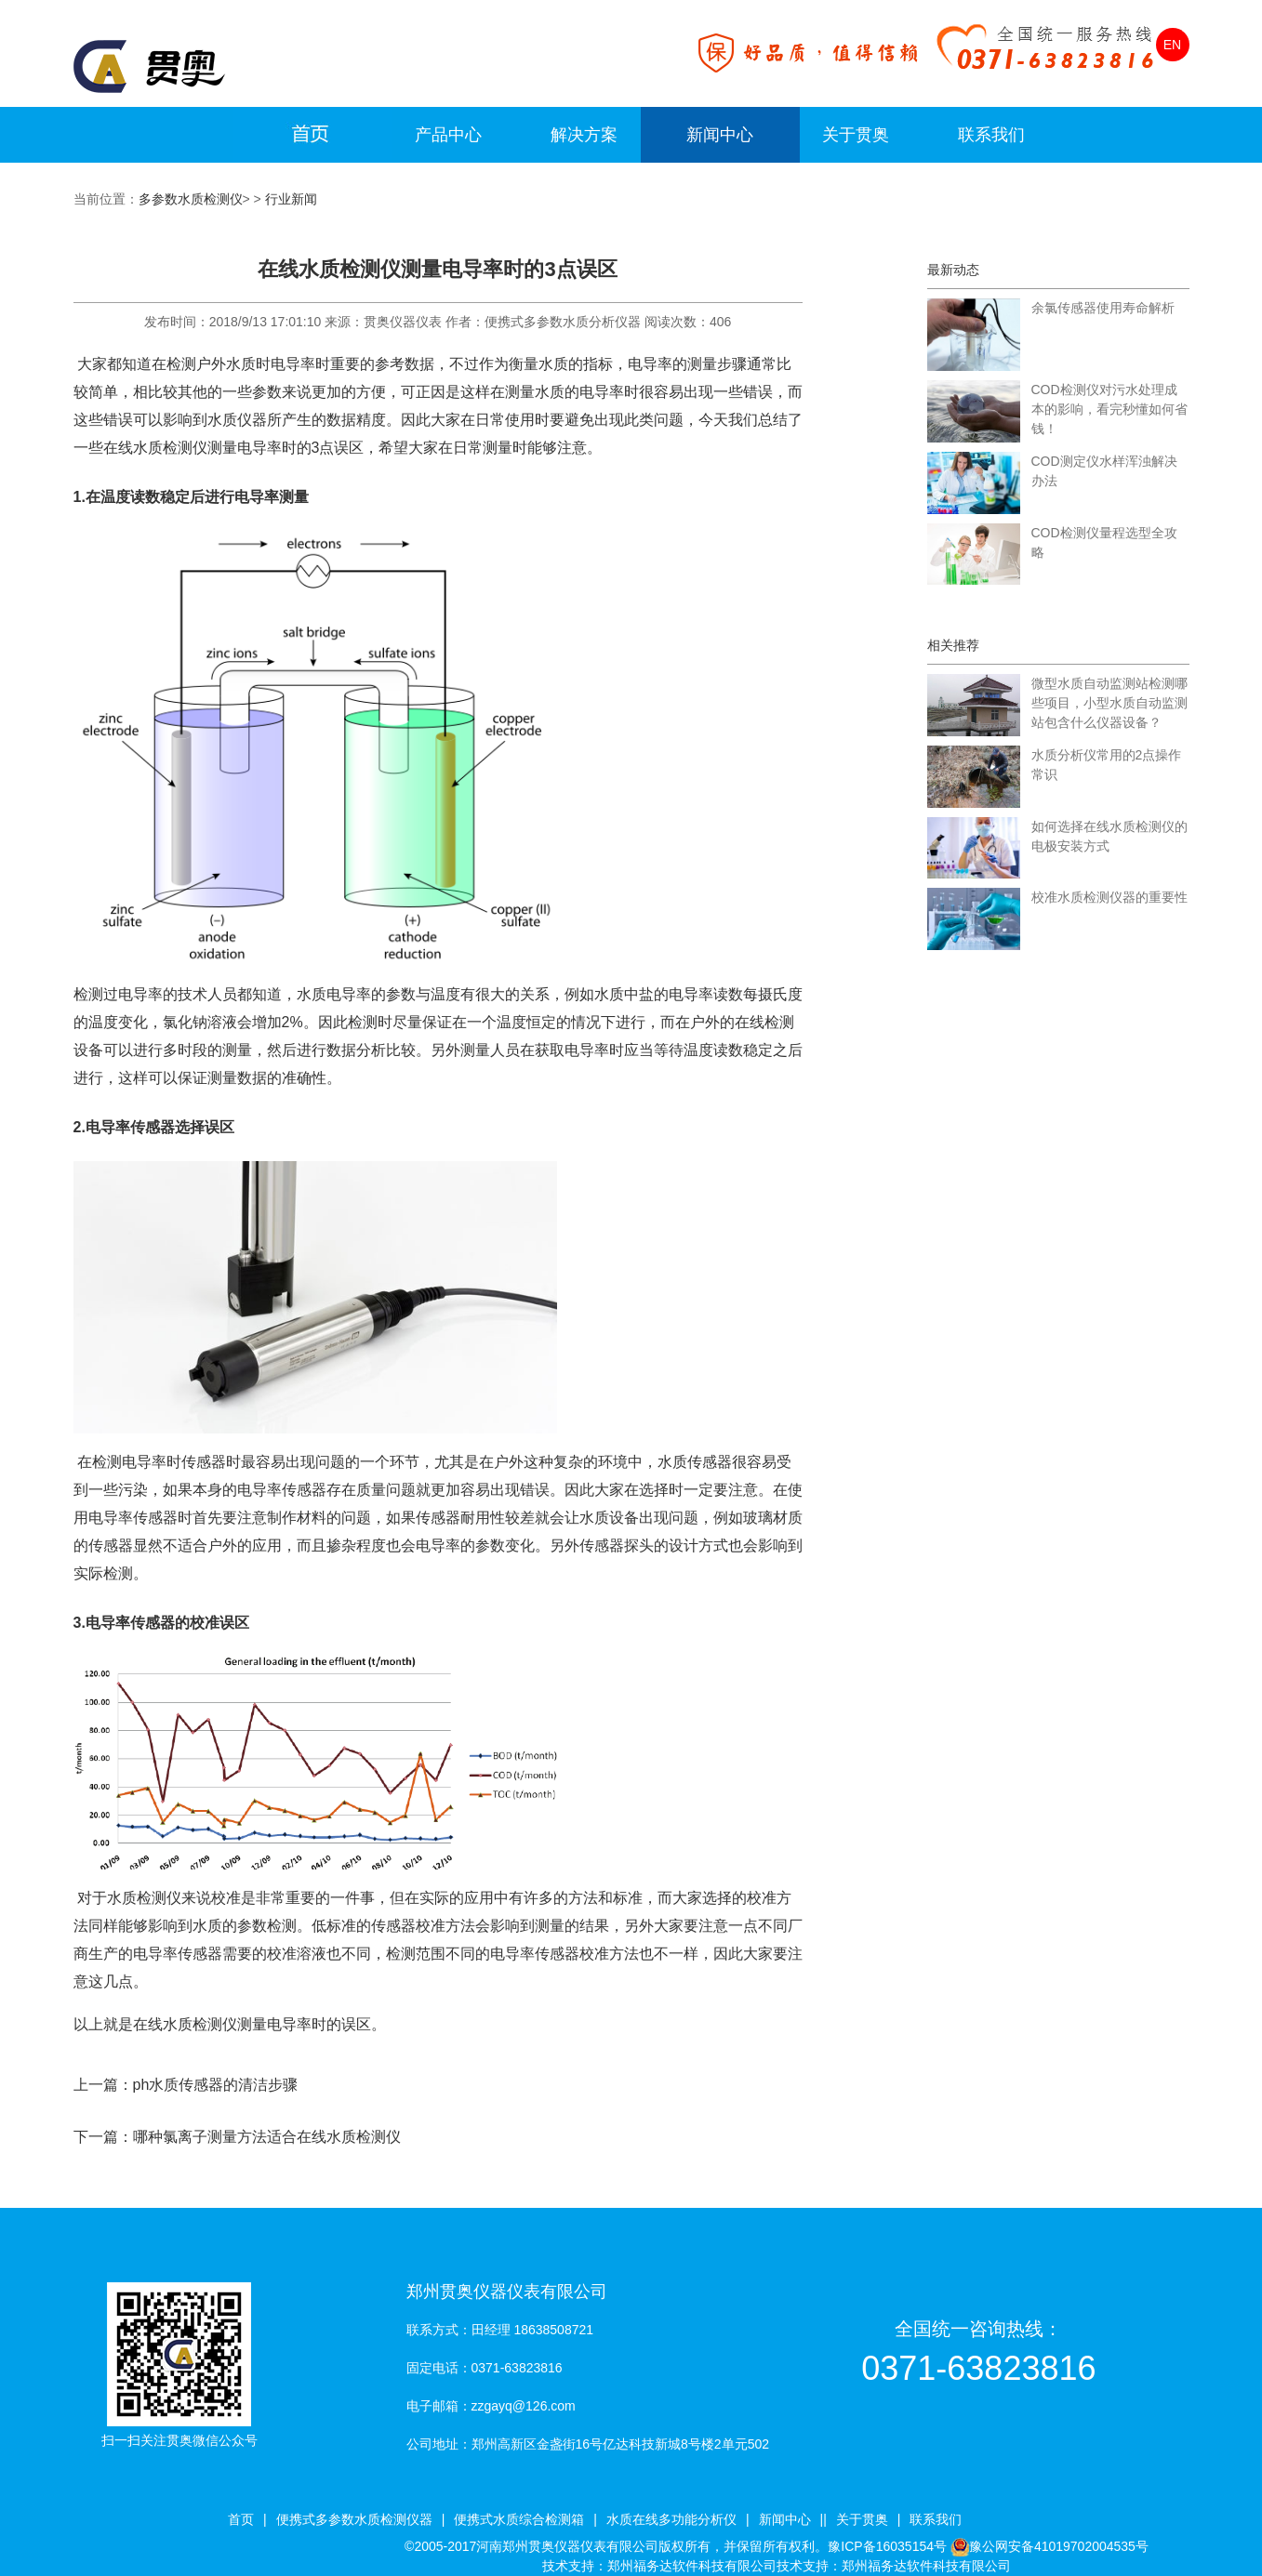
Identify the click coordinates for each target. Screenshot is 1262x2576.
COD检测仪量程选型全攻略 (1104, 542)
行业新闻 (291, 199)
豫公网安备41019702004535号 (1059, 2546)
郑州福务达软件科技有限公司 (692, 2565)
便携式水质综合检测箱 (519, 2519)
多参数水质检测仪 (191, 199)
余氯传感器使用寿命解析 (1103, 307)
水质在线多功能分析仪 (671, 2519)
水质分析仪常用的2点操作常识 (1106, 764)
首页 (241, 2519)
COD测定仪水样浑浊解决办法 (1104, 471)
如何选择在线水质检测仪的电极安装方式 (1109, 836)
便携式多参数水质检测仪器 (354, 2519)
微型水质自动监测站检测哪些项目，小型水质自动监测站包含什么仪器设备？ (1109, 703)
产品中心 (448, 134)
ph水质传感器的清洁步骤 (216, 2085)
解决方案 (584, 134)
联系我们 (991, 134)
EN (1172, 44)
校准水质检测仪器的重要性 (1109, 897)
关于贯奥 (855, 134)
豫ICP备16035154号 (887, 2546)
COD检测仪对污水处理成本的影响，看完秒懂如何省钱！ (1109, 409)
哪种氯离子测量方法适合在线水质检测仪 (267, 2137)
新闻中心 (719, 134)
